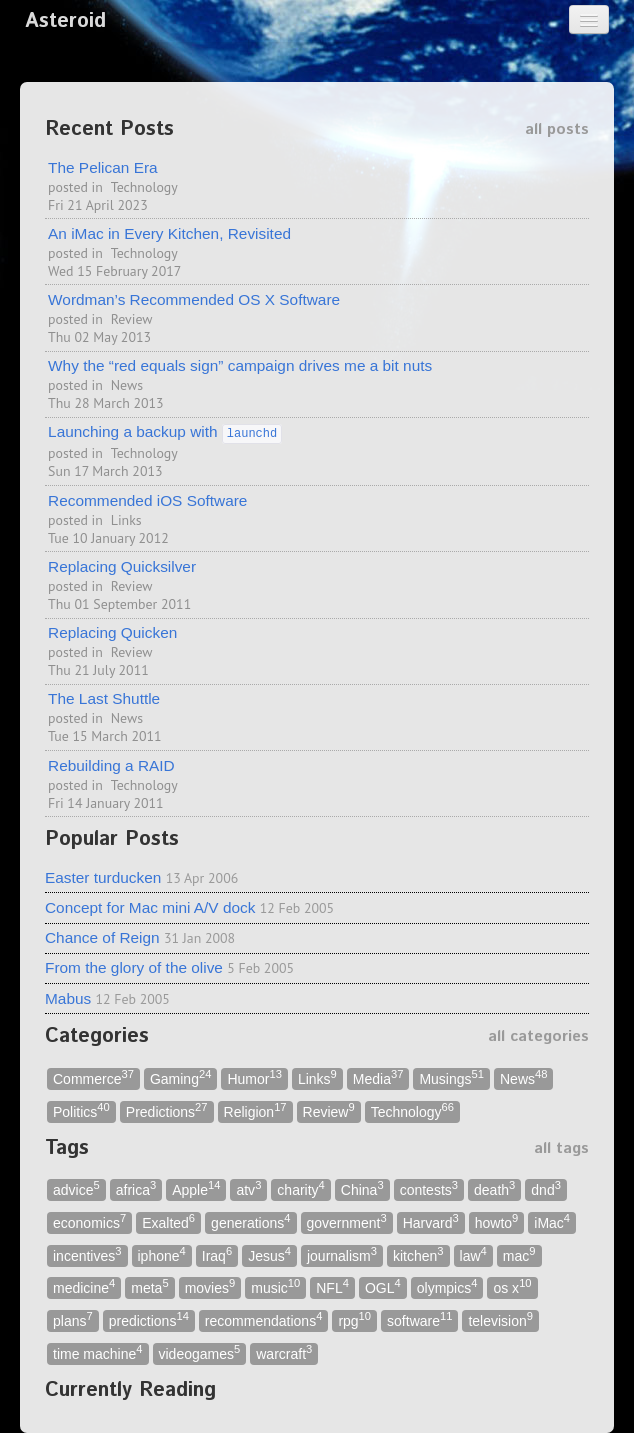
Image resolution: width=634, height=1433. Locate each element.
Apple (196, 1189)
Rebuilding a (111, 765)
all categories (538, 1036)
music (275, 1287)
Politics (81, 1110)
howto (497, 1221)
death (494, 1189)
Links (126, 520)
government (347, 1221)
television (500, 1319)
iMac (552, 1221)
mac (519, 1254)
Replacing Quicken (112, 632)
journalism (342, 1254)
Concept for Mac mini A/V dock (150, 907)
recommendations (264, 1319)
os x (512, 1287)
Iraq (217, 1254)
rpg (354, 1319)
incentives (87, 1254)
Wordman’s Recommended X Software (194, 299)
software (419, 1319)
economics (89, 1221)
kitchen (418, 1254)
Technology (144, 187)
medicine (84, 1287)
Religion (255, 1110)
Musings (451, 1077)
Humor (254, 1077)
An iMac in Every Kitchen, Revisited (169, 233)
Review (132, 319)
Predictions (167, 1110)
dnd (546, 1189)
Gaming (180, 1077)
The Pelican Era (103, 167)
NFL (332, 1287)
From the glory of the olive (134, 967)
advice (76, 1189)
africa (136, 1189)
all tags (561, 1148)
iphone (162, 1254)
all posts (557, 129)
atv (248, 1189)
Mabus (68, 998)
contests (429, 1189)
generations (250, 1221)
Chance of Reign (102, 937)
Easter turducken (103, 877)
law (473, 1254)
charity (300, 1189)
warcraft (284, 1352)
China (362, 1189)
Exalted (168, 1221)
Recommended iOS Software (147, 500)
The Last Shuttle (104, 698)
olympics (447, 1287)
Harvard (431, 1221)
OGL (383, 1287)
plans (73, 1319)
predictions (149, 1319)
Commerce (93, 1077)
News (127, 385)
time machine (98, 1352)
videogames (200, 1352)
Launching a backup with (165, 431)
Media (378, 1077)
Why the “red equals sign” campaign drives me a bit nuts (240, 365)
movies (210, 1287)
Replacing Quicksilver (122, 566)
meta (149, 1287)
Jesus (269, 1254)
